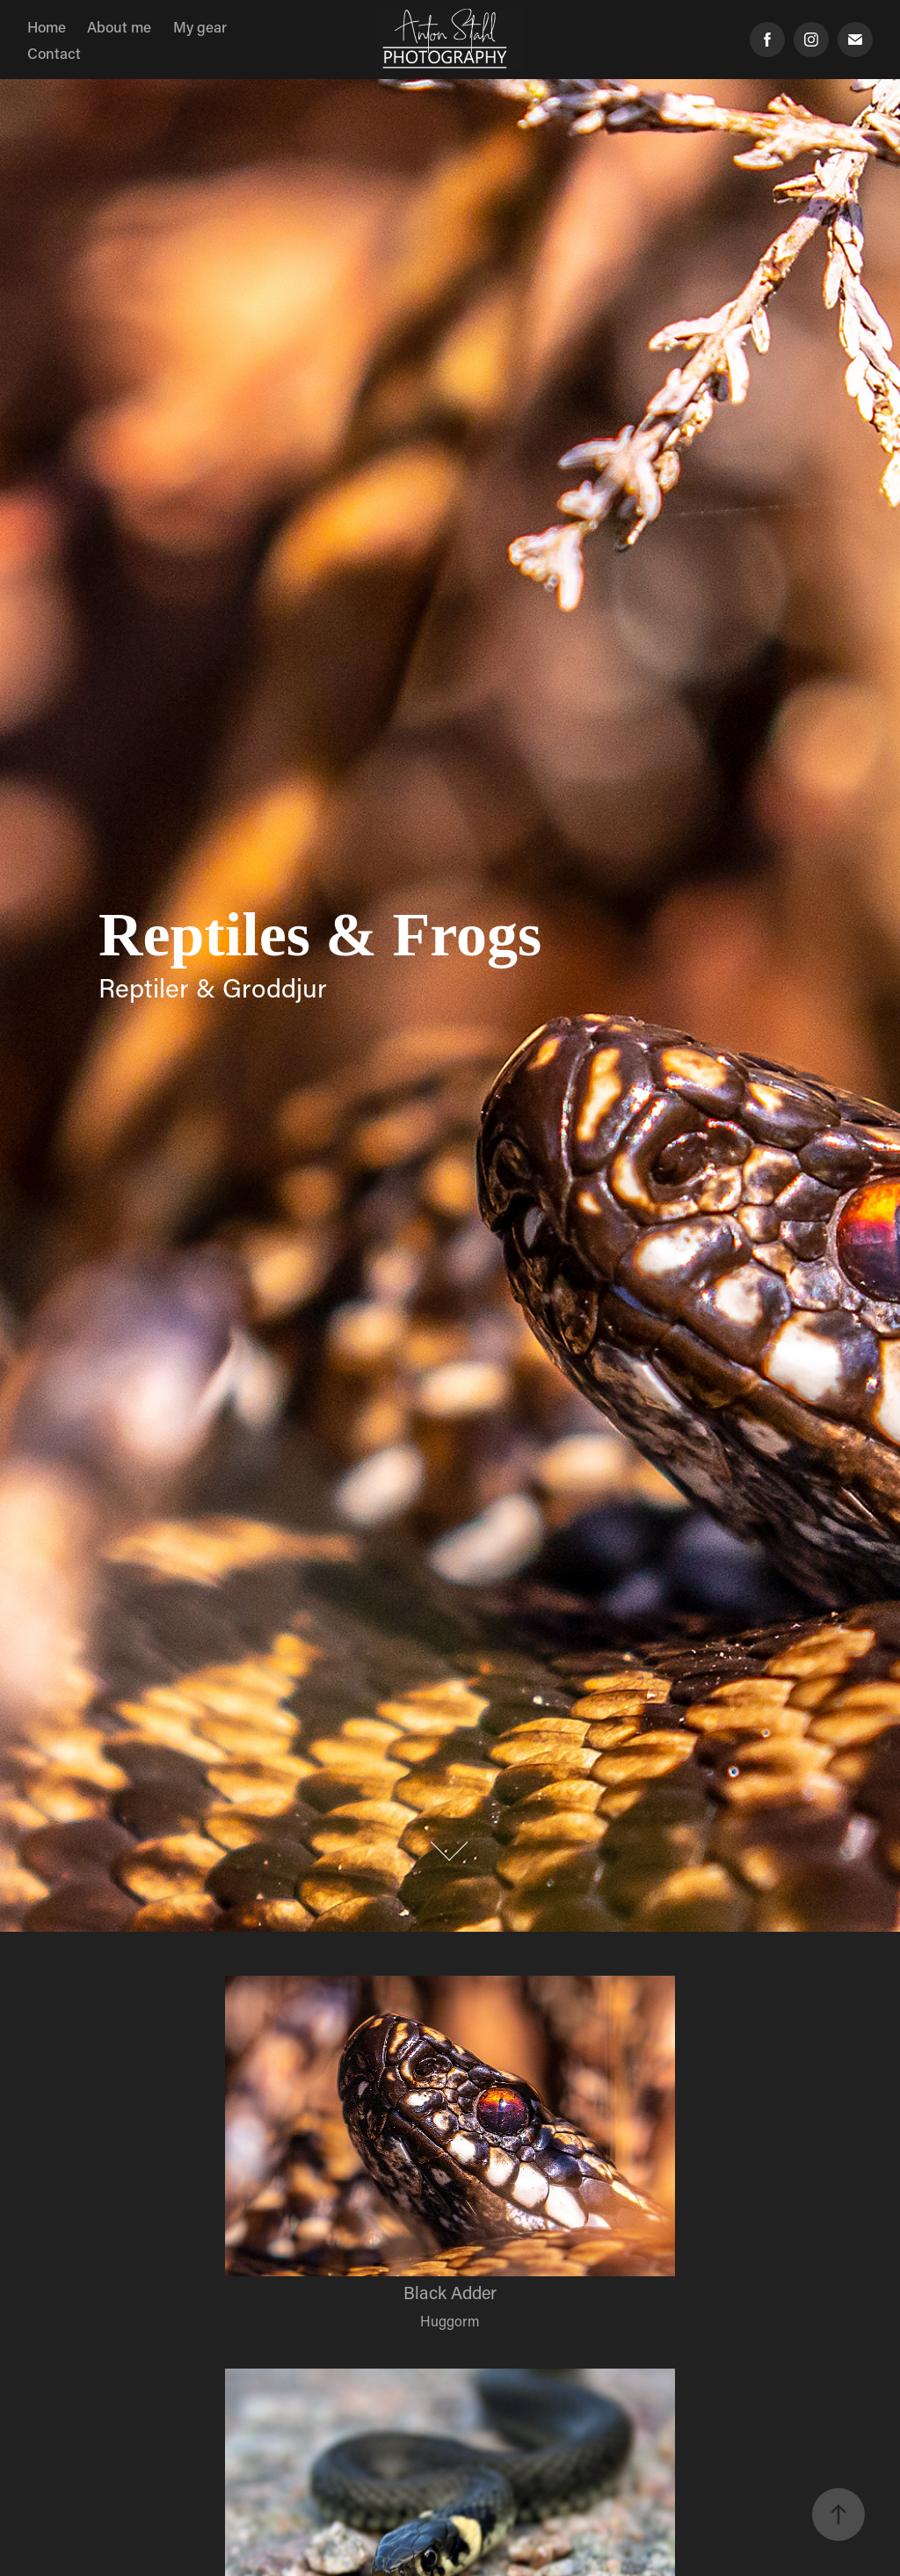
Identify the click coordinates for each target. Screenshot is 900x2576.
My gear (200, 26)
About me (119, 26)
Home (46, 26)
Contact (54, 52)
